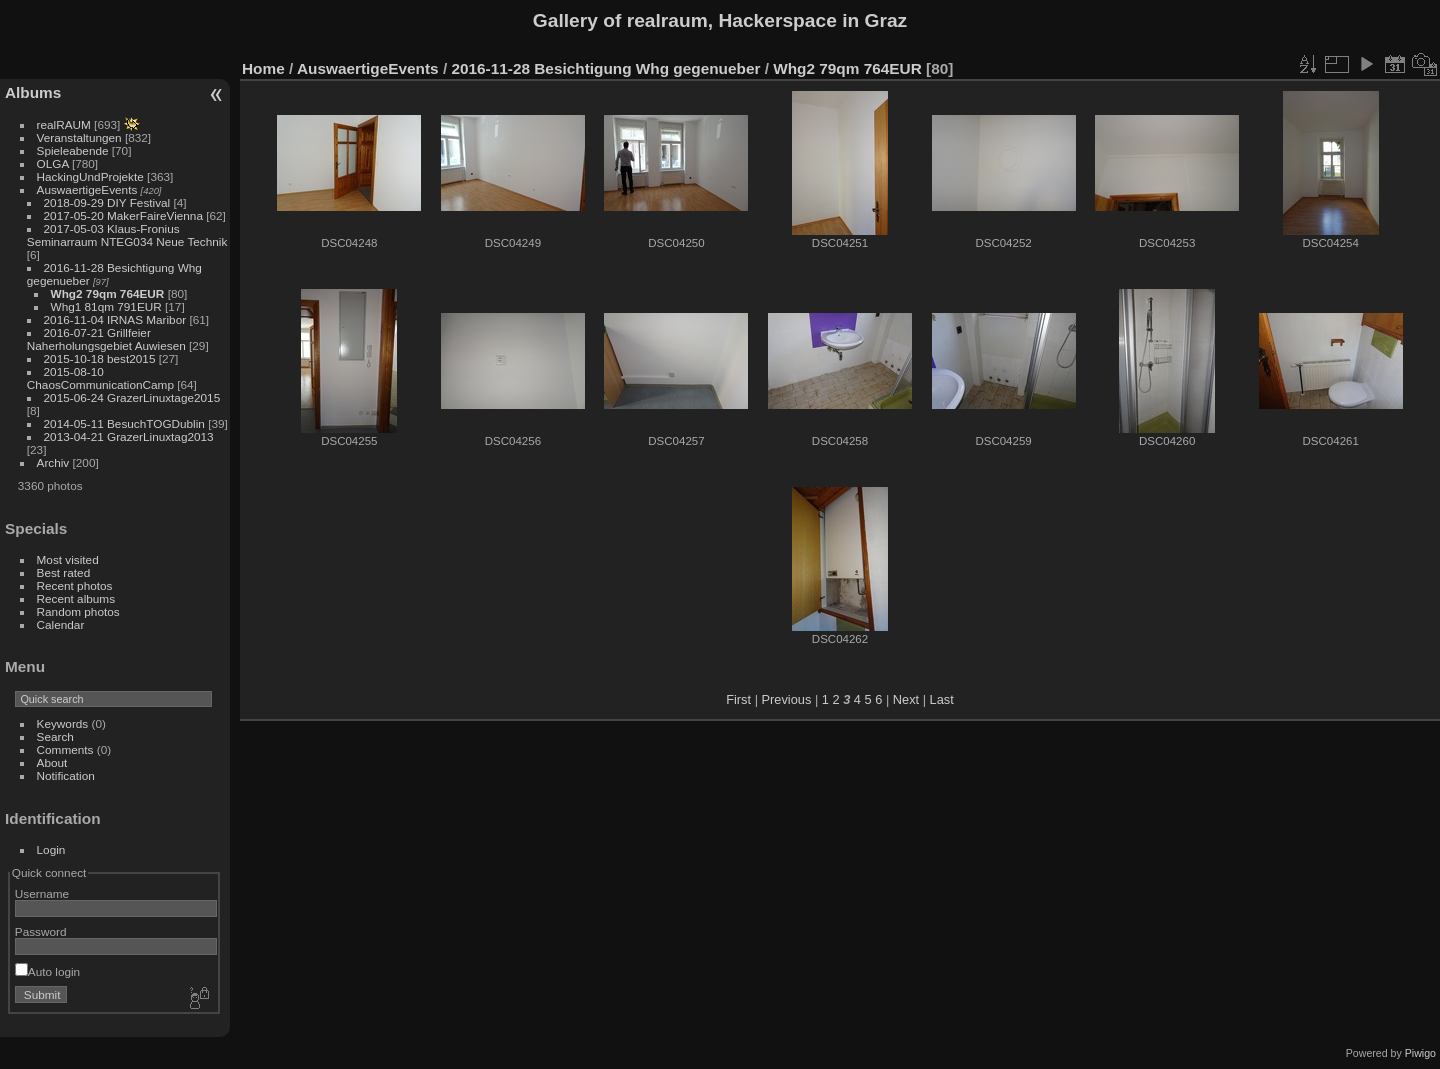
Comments (65, 749)
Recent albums (76, 598)
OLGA (53, 163)
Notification (66, 775)
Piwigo (1420, 1053)
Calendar (61, 624)
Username (42, 893)
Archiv (53, 462)
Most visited (68, 559)
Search (55, 736)
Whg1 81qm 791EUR (106, 306)
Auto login (47, 971)
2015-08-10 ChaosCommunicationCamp (100, 378)
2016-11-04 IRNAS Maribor (115, 319)
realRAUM (64, 124)
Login (51, 849)
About (52, 762)
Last (942, 699)
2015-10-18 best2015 (100, 358)
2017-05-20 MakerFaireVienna (123, 215)
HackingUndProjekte (90, 176)
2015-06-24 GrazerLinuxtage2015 (132, 397)
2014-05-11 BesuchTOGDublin (124, 423)
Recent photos (75, 585)
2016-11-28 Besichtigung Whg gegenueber (605, 68)
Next (906, 699)
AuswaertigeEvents (87, 189)
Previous (787, 699)
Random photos (78, 611)
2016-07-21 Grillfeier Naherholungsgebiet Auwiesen (106, 339)
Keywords (63, 723)
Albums (33, 92)
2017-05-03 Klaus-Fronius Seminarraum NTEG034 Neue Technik (127, 235)
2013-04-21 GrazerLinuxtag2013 (129, 436)
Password (41, 931)
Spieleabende (73, 150)
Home (263, 68)
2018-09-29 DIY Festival (107, 202)
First (738, 699)
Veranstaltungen (79, 137)
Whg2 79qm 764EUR (108, 293)
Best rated (64, 572)
